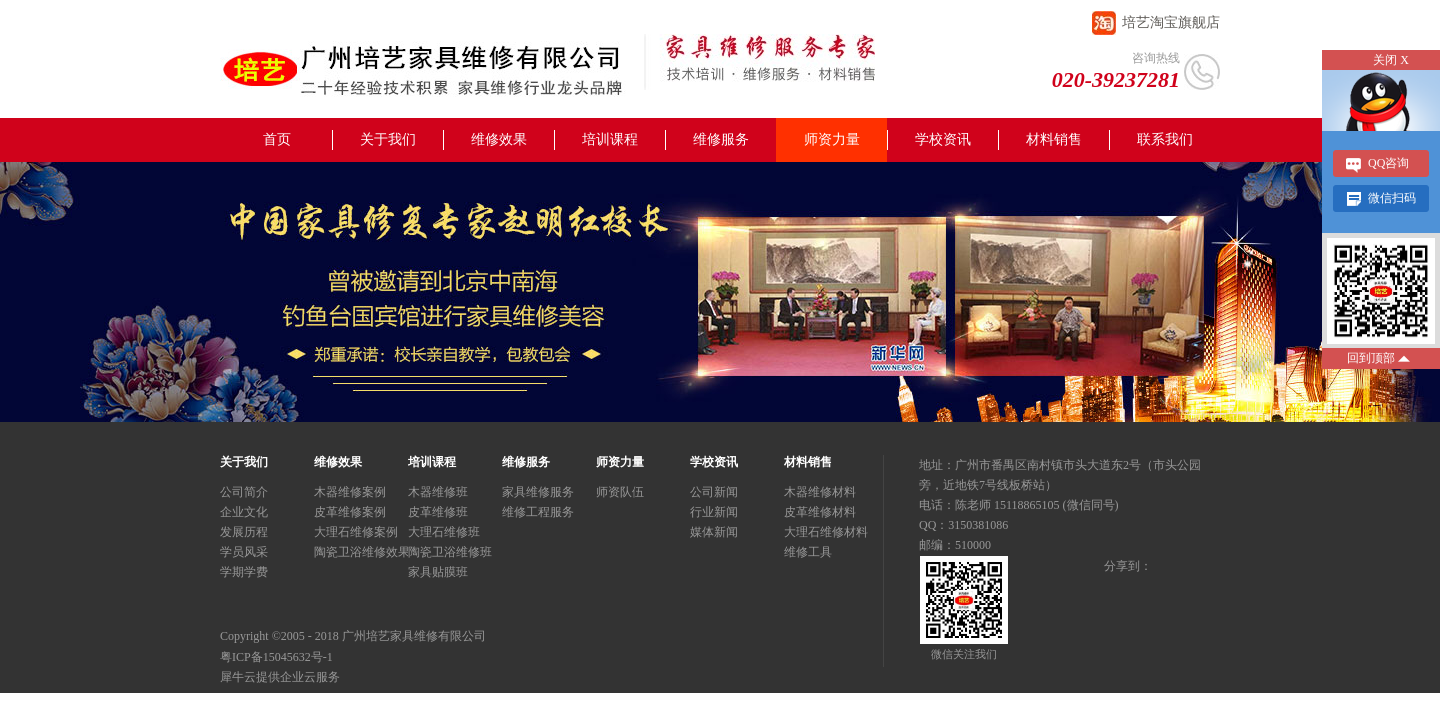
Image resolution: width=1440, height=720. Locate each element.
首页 (277, 139)
